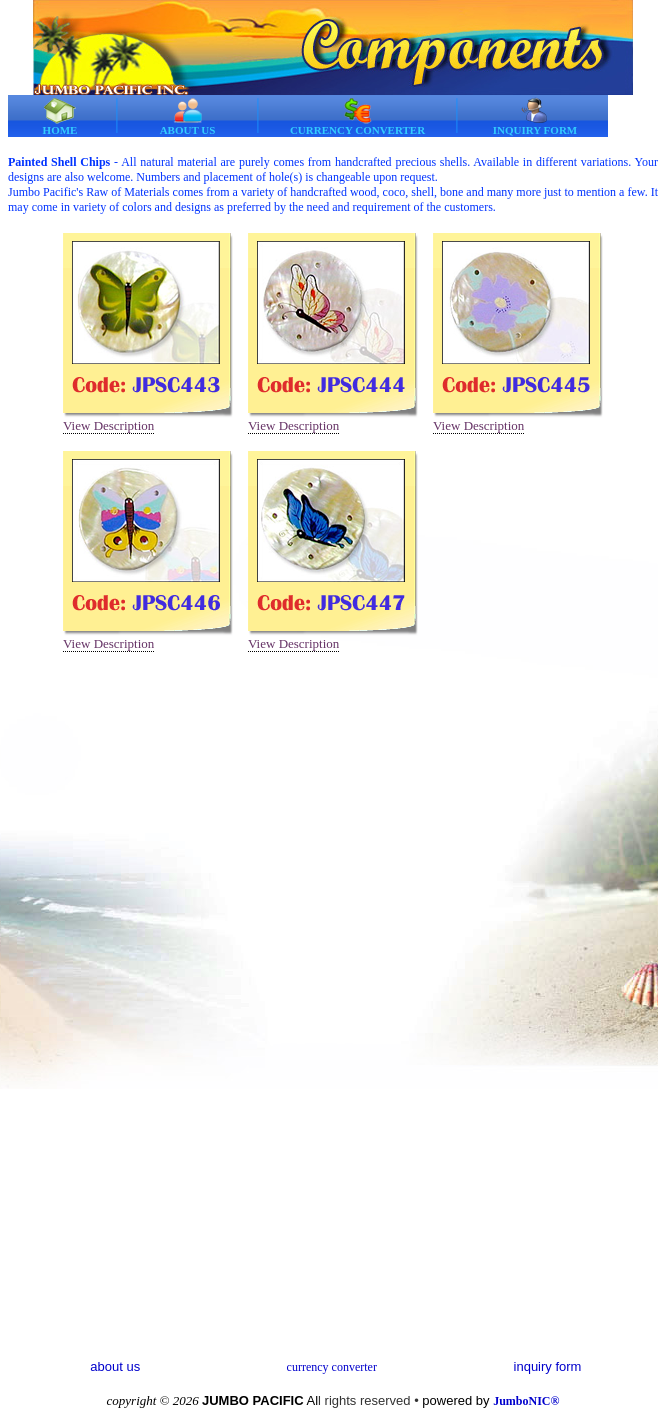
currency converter (332, 1367)
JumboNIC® (526, 1401)
